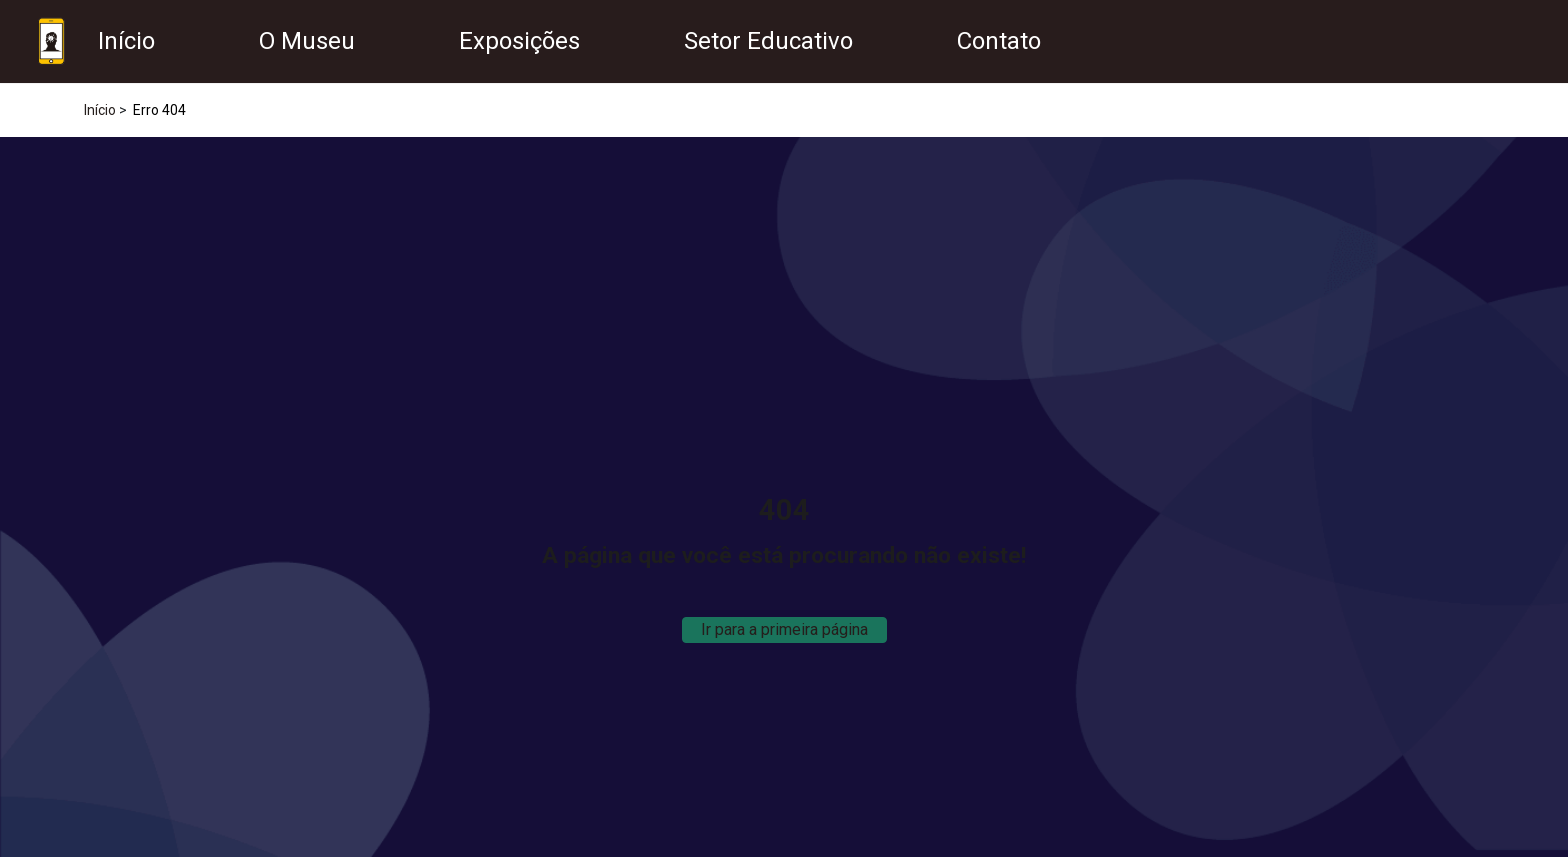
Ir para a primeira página (784, 629)
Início (100, 110)
